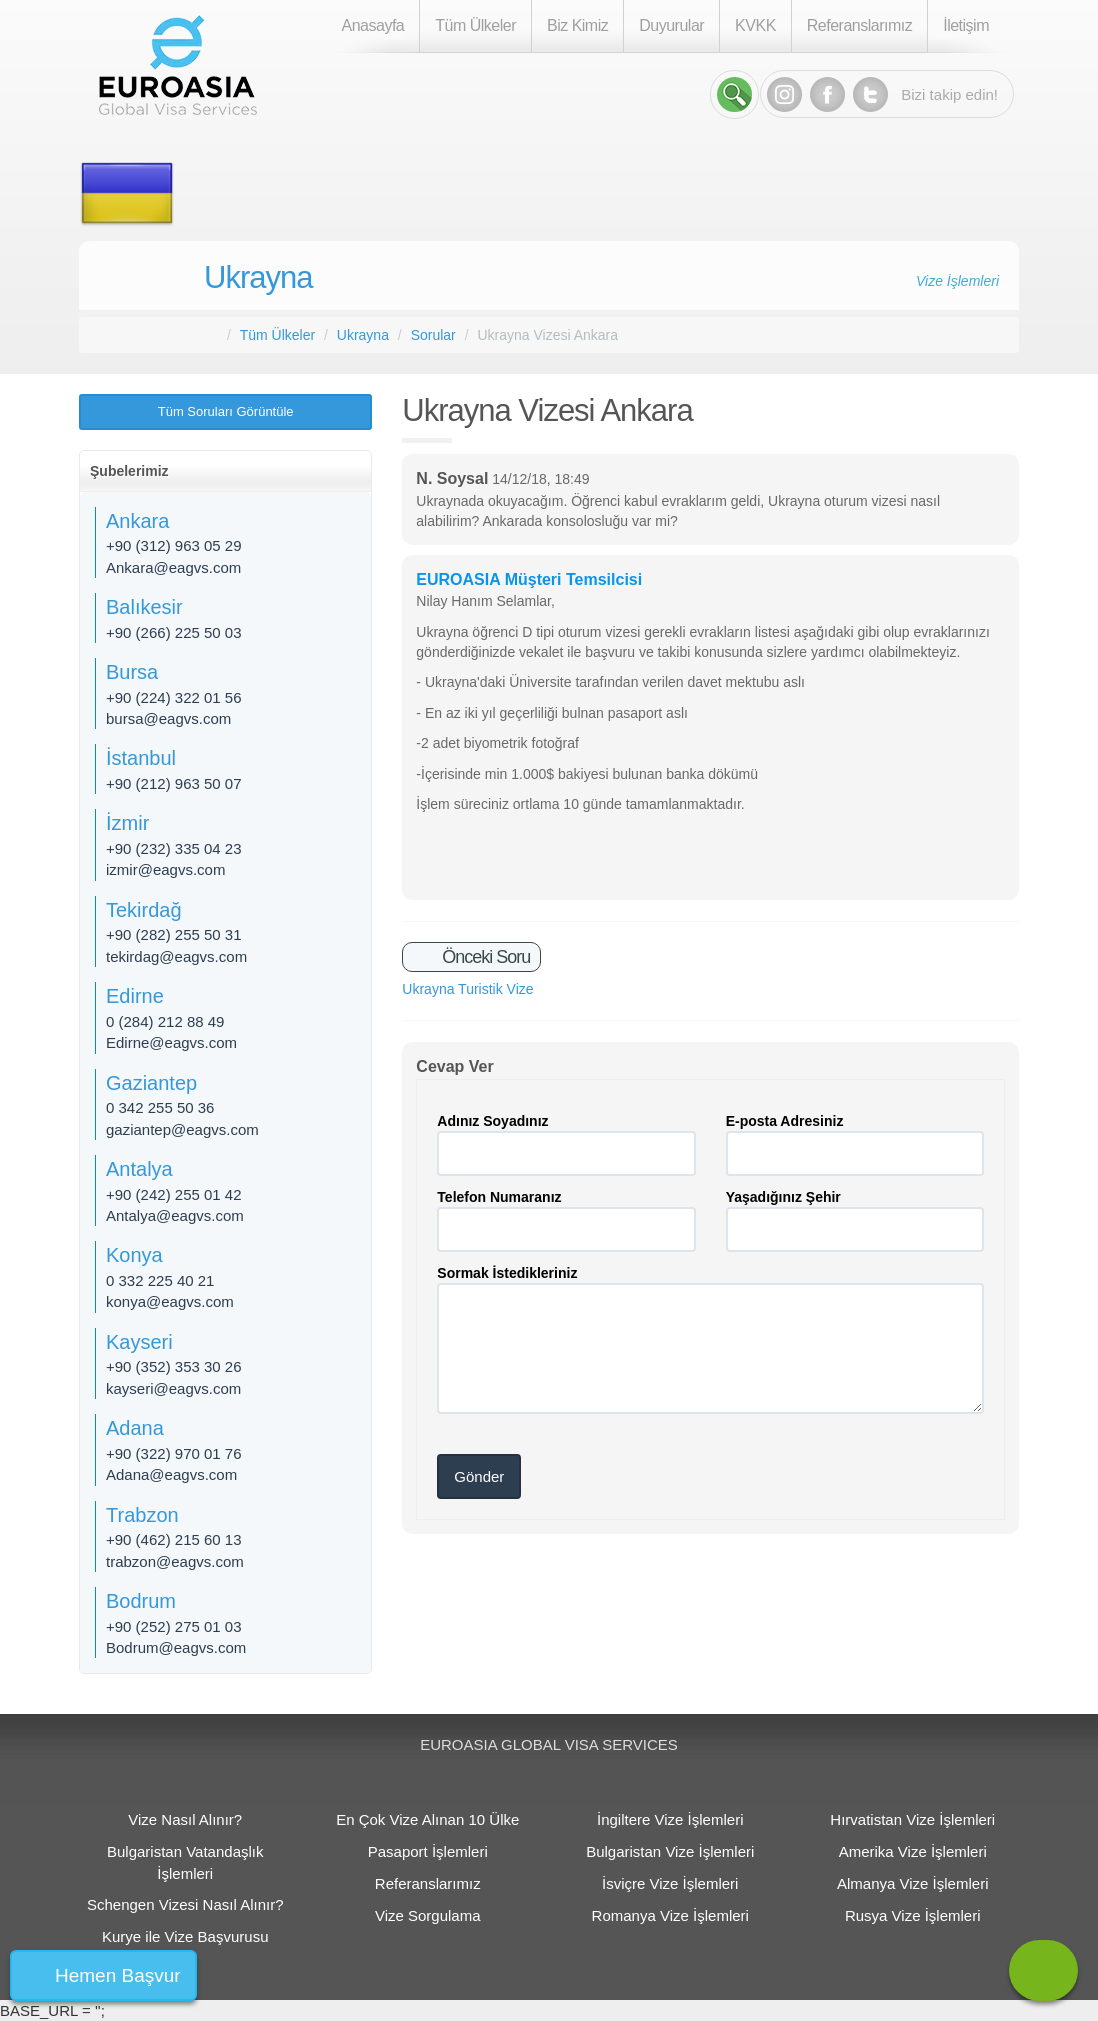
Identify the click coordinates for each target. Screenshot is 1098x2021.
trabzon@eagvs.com (175, 1561)
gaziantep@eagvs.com (182, 1129)
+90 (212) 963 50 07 (174, 783)
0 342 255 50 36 (160, 1107)
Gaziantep (151, 1083)
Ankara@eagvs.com (173, 567)
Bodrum (141, 1601)
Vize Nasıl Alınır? (185, 1819)
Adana (135, 1428)
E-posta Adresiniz (785, 1121)
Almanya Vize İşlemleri (912, 1883)
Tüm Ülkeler (475, 25)
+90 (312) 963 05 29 (174, 545)
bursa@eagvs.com (168, 718)
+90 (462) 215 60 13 (174, 1539)
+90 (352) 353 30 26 (174, 1366)
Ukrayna (258, 277)
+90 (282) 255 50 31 (174, 934)
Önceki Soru (484, 957)
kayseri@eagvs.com (173, 1388)
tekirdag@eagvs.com (176, 956)
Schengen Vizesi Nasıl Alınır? (185, 1904)
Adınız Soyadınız (492, 1121)
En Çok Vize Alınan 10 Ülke (427, 1819)
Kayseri (139, 1342)
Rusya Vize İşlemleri (913, 1915)
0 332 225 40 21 (160, 1280)
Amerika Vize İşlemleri (913, 1851)
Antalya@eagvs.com (175, 1215)
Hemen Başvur (118, 1975)
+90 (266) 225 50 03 (174, 632)
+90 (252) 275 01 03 (174, 1626)
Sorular (433, 335)
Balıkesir (144, 607)
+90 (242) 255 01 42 (174, 1194)
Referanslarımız (859, 25)
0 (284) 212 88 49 (165, 1021)
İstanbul (141, 758)
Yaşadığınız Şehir (783, 1197)
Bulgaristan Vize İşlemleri (670, 1851)
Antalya (139, 1169)
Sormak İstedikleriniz (507, 1273)
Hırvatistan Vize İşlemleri (912, 1819)
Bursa (132, 672)
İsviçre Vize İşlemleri (670, 1883)
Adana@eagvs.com (171, 1474)
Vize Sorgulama (428, 1915)
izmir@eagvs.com (165, 869)
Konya (134, 1255)
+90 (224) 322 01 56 (174, 697)
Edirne (135, 996)
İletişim (966, 25)
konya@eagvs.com (170, 1301)
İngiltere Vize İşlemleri (670, 1819)
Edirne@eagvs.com (171, 1042)
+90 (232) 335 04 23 (174, 848)
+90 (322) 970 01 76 (174, 1453)
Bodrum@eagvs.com (176, 1647)
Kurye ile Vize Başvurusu (185, 1936)
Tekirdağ (144, 910)
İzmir (127, 823)
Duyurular (671, 25)
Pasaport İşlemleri (428, 1851)
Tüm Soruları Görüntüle (226, 411)
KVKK (755, 25)
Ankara (137, 521)
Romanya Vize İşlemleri (670, 1915)
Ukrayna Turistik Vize (467, 989)
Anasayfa (373, 25)
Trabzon (142, 1515)
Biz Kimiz (577, 25)
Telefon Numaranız (499, 1197)
